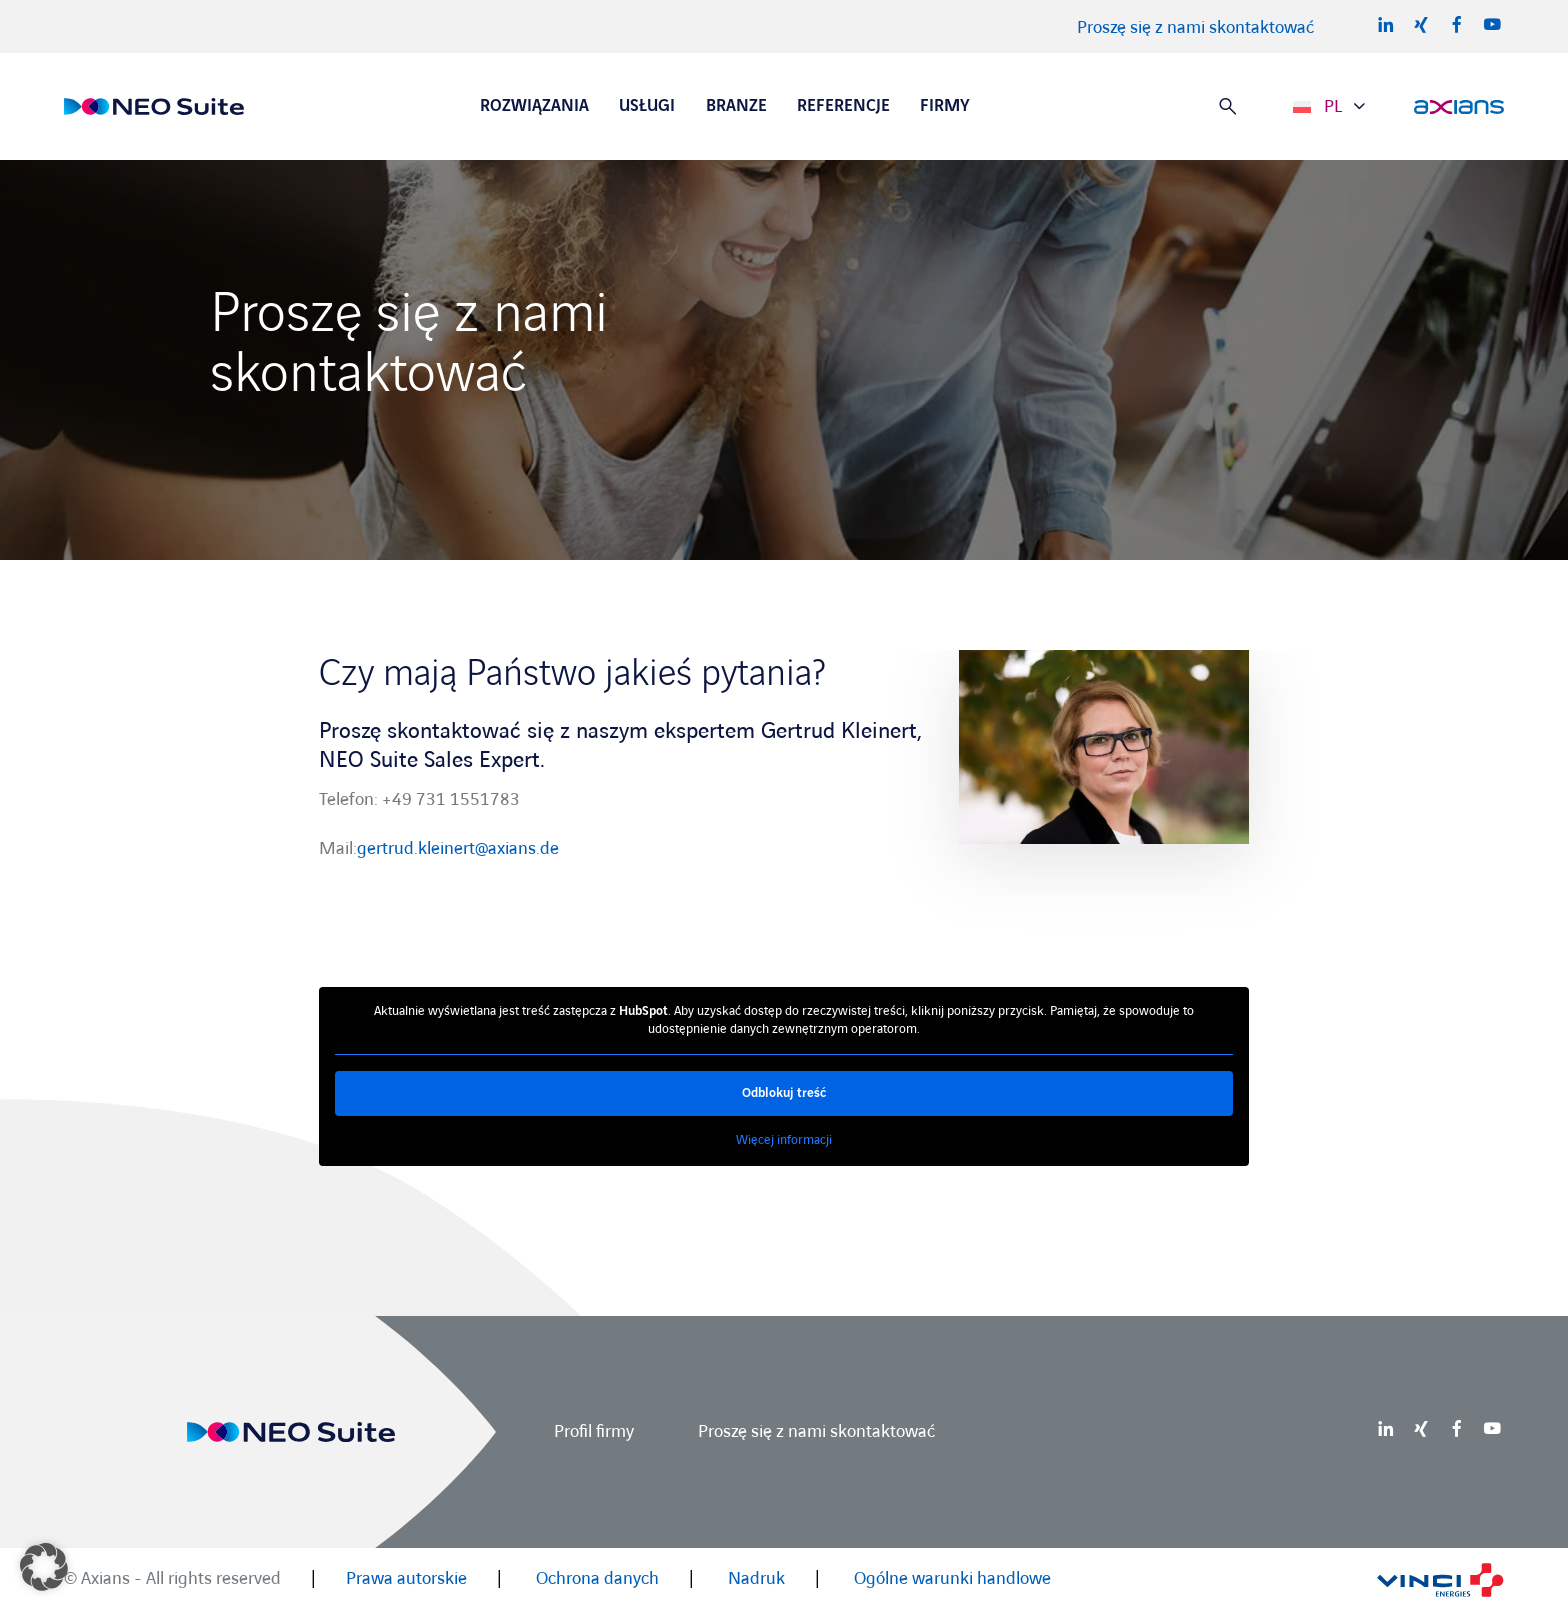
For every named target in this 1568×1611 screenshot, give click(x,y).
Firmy (945, 106)
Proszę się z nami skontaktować (1195, 27)
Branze (736, 106)
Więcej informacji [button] (784, 1140)
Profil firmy (594, 1431)
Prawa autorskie (406, 1578)
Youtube (1492, 24)
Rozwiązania (534, 106)
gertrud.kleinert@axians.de (458, 848)
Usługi (647, 106)
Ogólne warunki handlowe (952, 1578)
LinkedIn (1386, 24)
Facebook (1457, 24)
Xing (1421, 24)
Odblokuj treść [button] (784, 1093)
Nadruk (756, 1578)
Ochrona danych (597, 1578)
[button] (44, 1567)
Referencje (843, 106)
